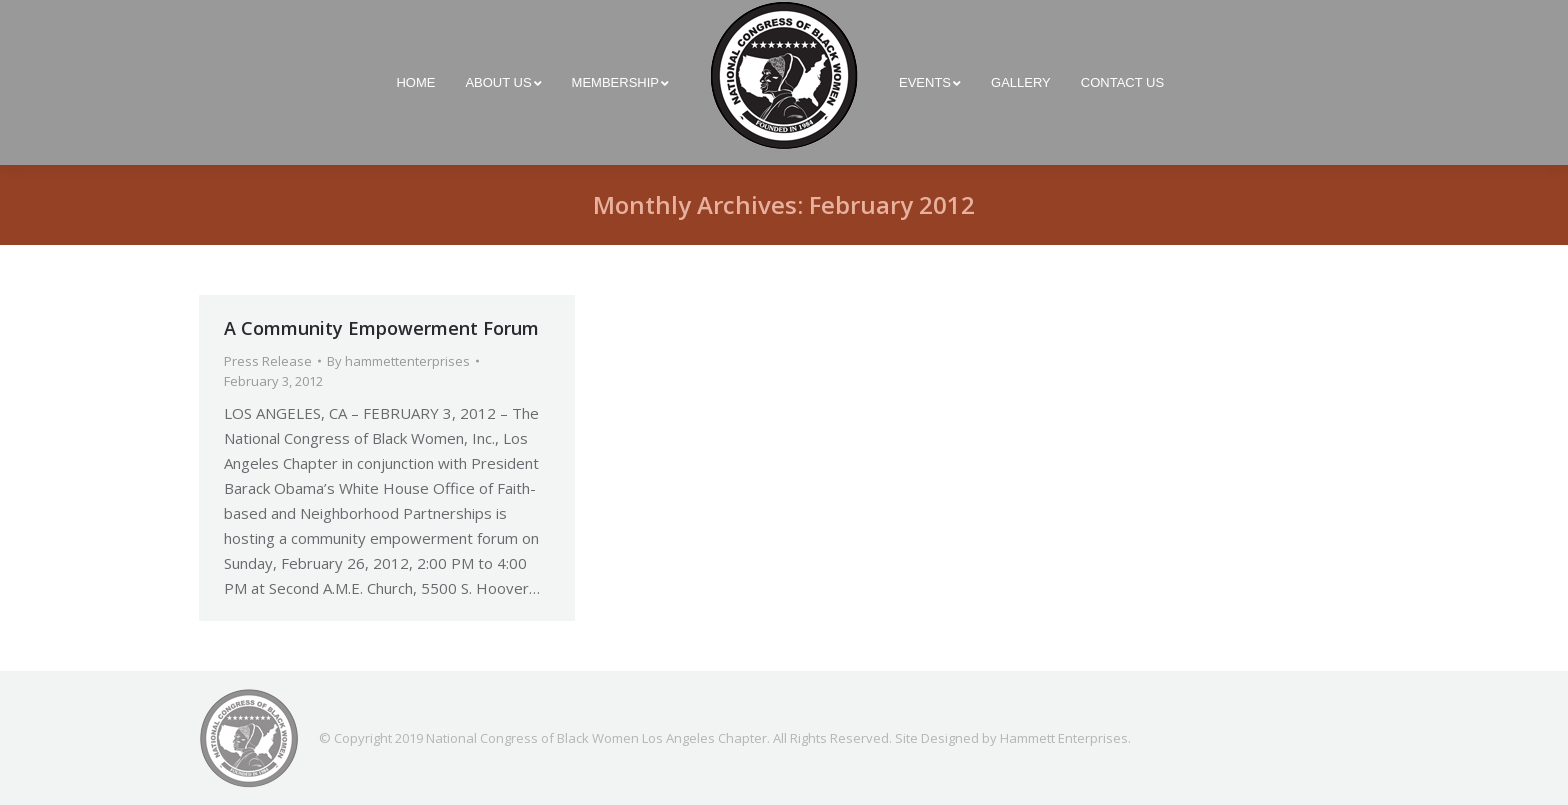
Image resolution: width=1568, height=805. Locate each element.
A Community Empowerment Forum (381, 328)
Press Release (268, 361)
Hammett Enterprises (1064, 738)
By (398, 361)
